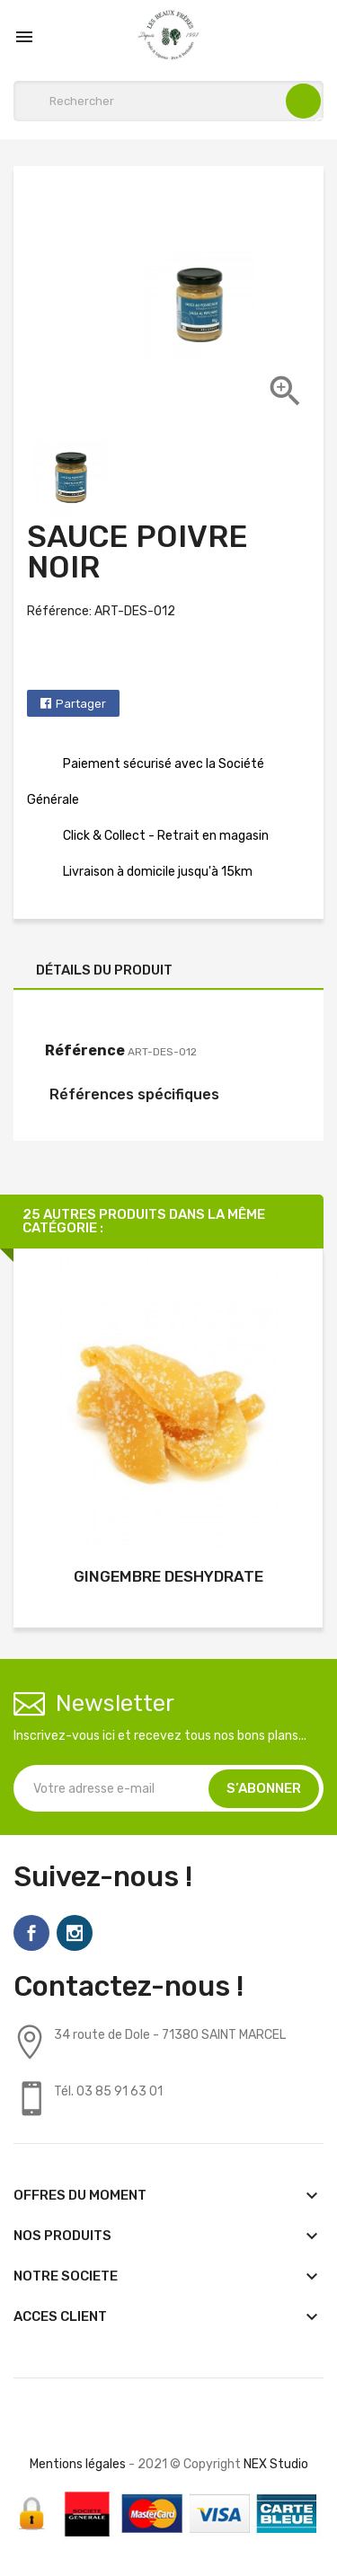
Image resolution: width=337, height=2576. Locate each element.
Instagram (75, 1933)
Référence (85, 1050)
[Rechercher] (168, 101)
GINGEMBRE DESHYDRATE (168, 1576)
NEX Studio (276, 2464)
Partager (81, 703)
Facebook (31, 1933)
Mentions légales (78, 2464)
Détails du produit (104, 970)
